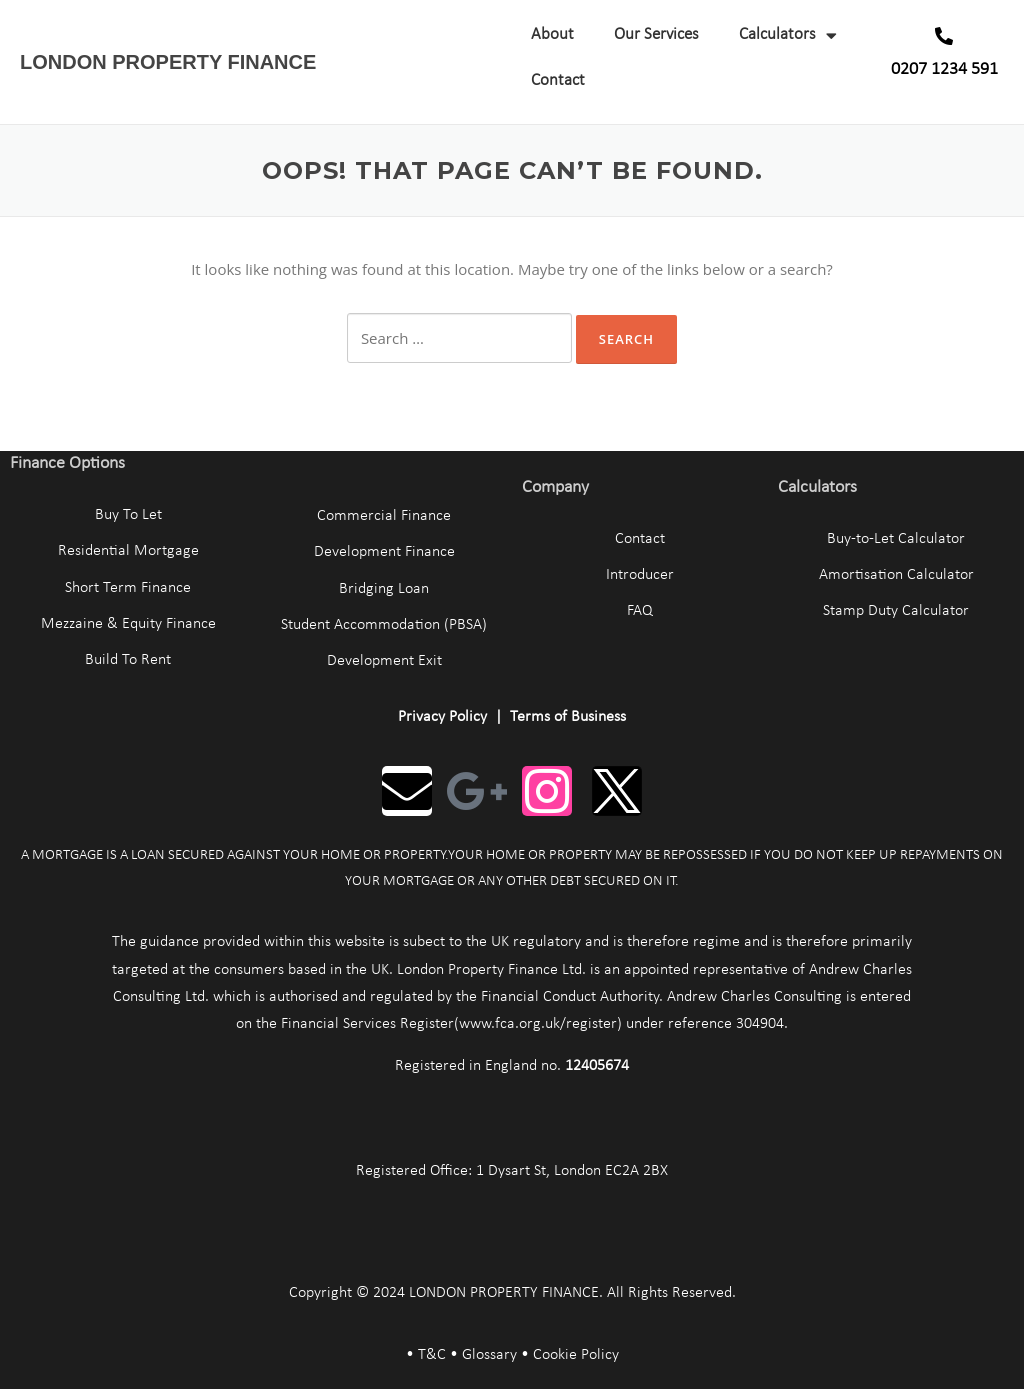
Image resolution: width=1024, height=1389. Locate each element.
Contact (558, 80)
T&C (432, 1355)
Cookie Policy (576, 1355)
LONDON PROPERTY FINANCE (168, 62)
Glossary (489, 1355)
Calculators (788, 35)
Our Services (656, 34)
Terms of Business (568, 717)
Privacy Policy (442, 717)
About (552, 34)
